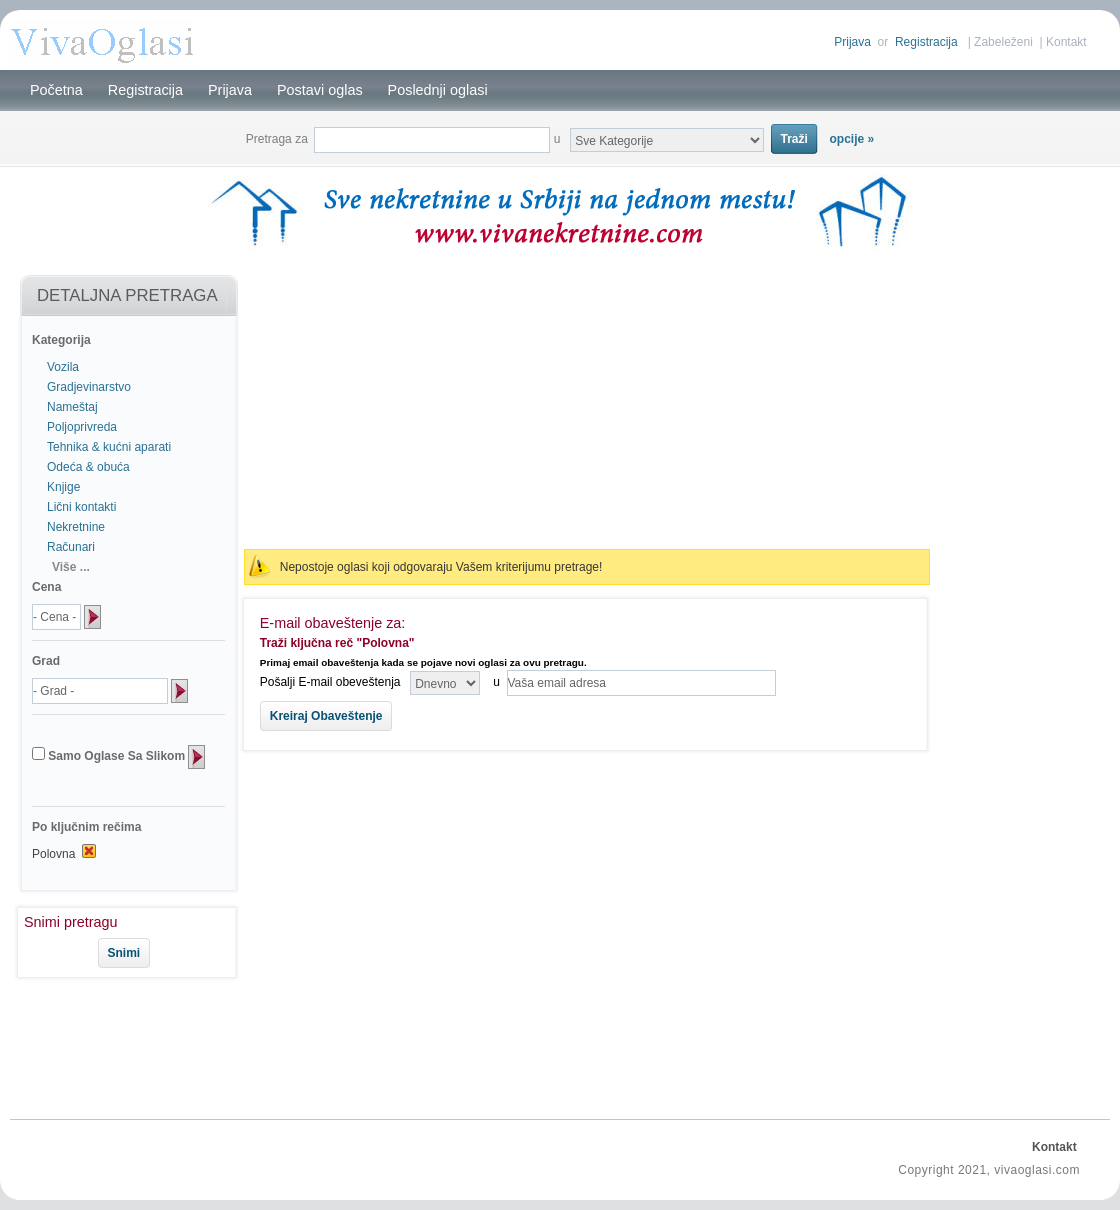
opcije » (852, 139)
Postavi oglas (320, 90)
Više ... (71, 567)
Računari (71, 547)
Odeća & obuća (88, 467)
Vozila (63, 367)
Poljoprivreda (82, 427)
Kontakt (1066, 42)
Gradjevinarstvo (89, 387)
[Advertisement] (118, 1045)
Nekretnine (76, 527)
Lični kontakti (81, 507)
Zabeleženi (1003, 42)
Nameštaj (72, 407)
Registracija (926, 42)
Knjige (63, 487)
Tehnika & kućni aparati (109, 447)
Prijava (852, 42)
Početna (56, 90)
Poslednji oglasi (438, 90)
